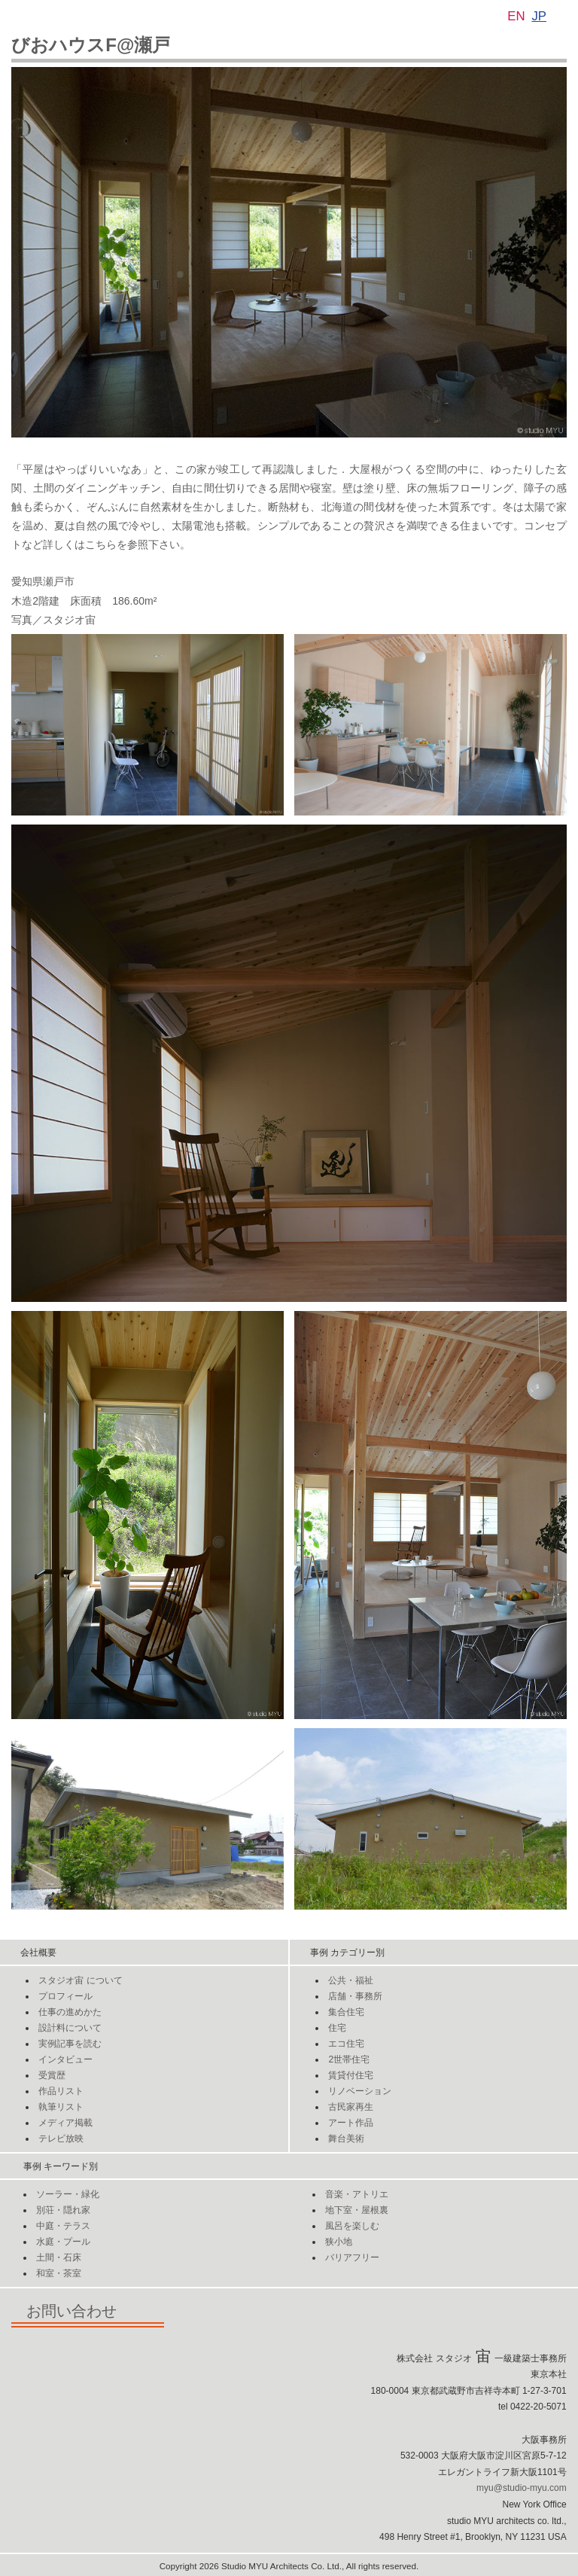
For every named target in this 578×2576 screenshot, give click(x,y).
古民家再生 (350, 2107)
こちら (101, 544)
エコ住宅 (346, 2043)
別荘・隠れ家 (63, 2210)
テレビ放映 (61, 2138)
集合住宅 (346, 2012)
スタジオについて (80, 1980)
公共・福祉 (350, 1980)
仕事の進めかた (70, 2012)
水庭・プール (63, 2241)
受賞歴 (51, 2075)
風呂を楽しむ (352, 2226)
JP (538, 16)
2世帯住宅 (349, 2059)
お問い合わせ (87, 2311)
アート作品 (350, 2122)
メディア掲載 (65, 2122)
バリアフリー (352, 2257)
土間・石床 (58, 2257)
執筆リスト (61, 2107)
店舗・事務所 (355, 1996)
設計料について (70, 2028)
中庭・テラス (63, 2226)
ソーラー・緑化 (67, 2194)
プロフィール (65, 1996)
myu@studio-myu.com (521, 2488)
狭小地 (338, 2241)
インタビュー (65, 2059)
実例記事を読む (70, 2043)
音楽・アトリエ (356, 2194)
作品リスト (61, 2091)
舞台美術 (346, 2138)
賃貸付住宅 (350, 2075)
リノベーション (359, 2091)
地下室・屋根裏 (356, 2210)
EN (516, 16)
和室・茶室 (58, 2273)
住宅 (337, 2028)
